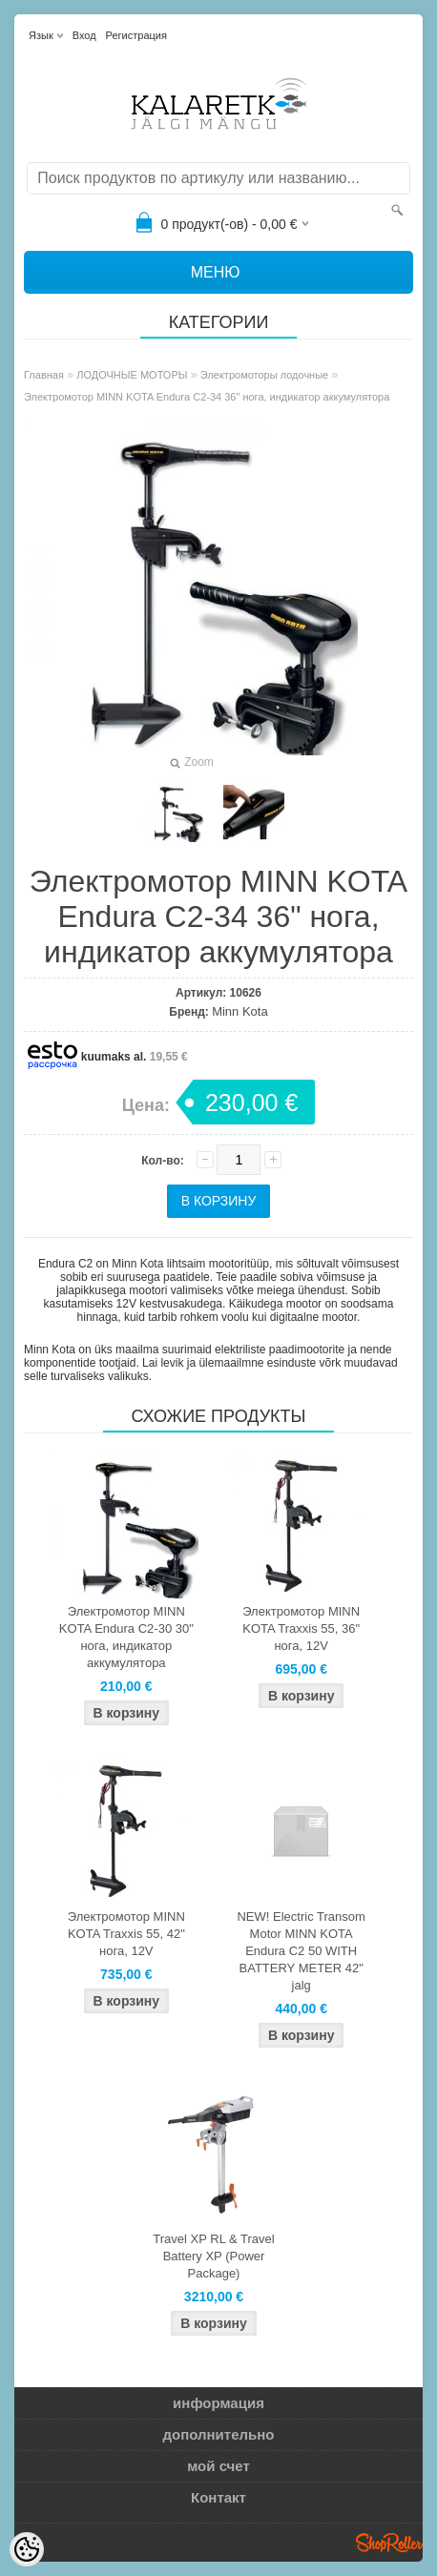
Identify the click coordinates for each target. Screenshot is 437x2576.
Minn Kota (240, 1011)
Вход (84, 35)
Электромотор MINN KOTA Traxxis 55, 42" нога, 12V (126, 1933)
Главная (44, 375)
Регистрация (136, 35)
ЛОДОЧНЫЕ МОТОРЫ (131, 375)
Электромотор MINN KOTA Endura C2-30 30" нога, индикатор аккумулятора (126, 1637)
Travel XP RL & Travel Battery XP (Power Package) (213, 2256)
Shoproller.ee (389, 2542)
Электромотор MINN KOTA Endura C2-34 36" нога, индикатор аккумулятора (206, 396)
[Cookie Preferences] (27, 2549)
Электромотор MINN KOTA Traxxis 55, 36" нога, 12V (301, 1628)
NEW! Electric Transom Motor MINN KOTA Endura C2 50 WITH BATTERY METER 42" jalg (300, 1950)
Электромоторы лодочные (264, 375)
